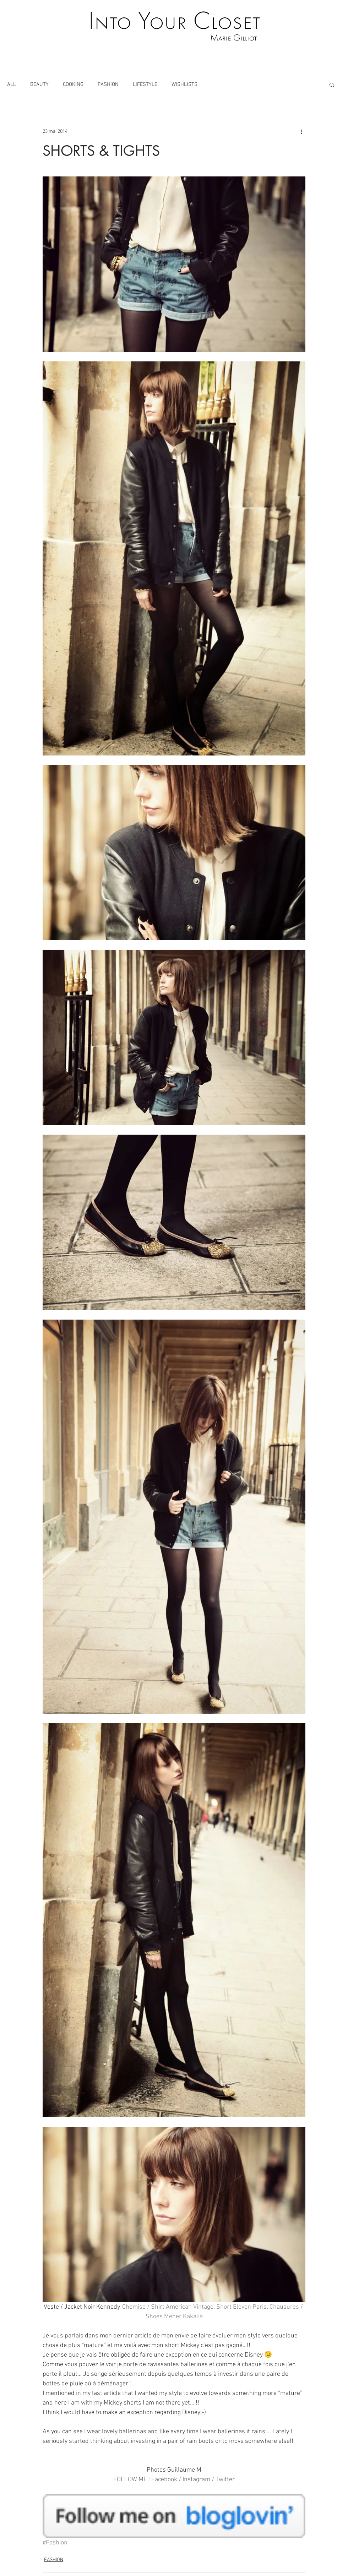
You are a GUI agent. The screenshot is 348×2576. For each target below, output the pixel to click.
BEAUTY (39, 84)
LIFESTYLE (145, 84)
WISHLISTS (184, 84)
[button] (331, 84)
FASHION (108, 84)
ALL (11, 84)
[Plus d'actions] (301, 131)
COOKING (73, 84)
